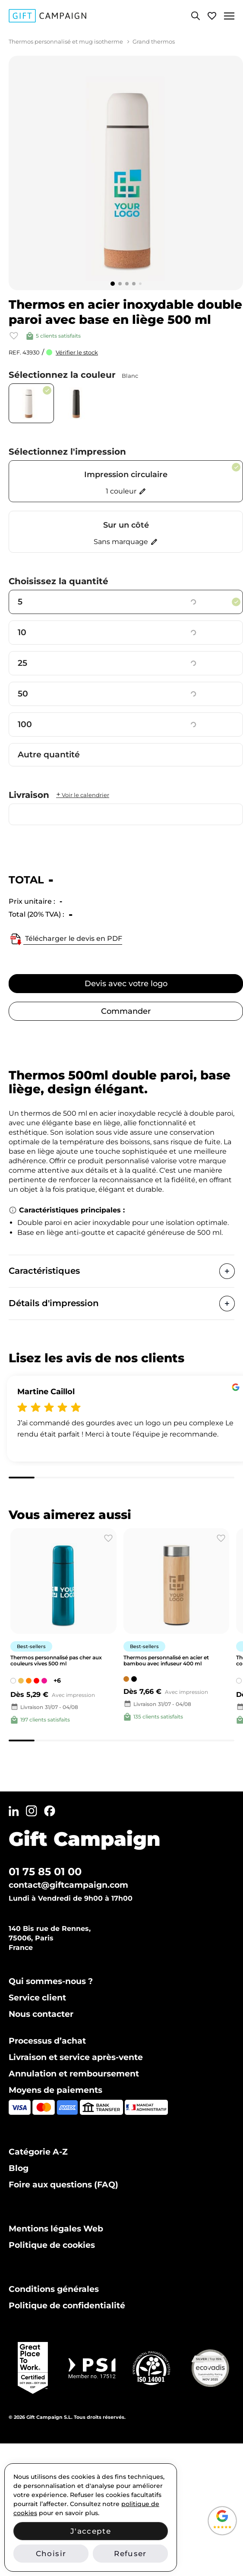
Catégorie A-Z (38, 2152)
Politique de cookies (52, 2245)
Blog (18, 2168)
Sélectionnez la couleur (73, 374)
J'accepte (90, 2531)
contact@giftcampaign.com (68, 1885)
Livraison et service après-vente (76, 2057)
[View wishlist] (212, 15)
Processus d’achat (47, 2041)
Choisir (51, 2553)
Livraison (59, 795)
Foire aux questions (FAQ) (63, 2185)
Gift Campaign (85, 1839)
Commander (126, 1011)
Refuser (130, 2553)
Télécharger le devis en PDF (65, 939)
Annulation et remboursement (74, 2074)
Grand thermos (154, 41)
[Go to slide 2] (120, 283)
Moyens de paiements (55, 2090)
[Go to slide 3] (127, 283)
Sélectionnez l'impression (67, 451)
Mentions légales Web (56, 2229)
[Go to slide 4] (134, 283)
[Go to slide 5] (140, 283)
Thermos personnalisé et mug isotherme (66, 41)
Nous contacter (41, 2014)
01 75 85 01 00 (45, 1871)
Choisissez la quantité (58, 581)
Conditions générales (54, 2289)
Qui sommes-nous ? (51, 1981)
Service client (37, 1998)
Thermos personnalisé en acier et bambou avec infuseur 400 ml (166, 1660)
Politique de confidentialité (67, 2305)
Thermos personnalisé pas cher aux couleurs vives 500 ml (56, 1660)
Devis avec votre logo (126, 983)
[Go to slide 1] (112, 284)
